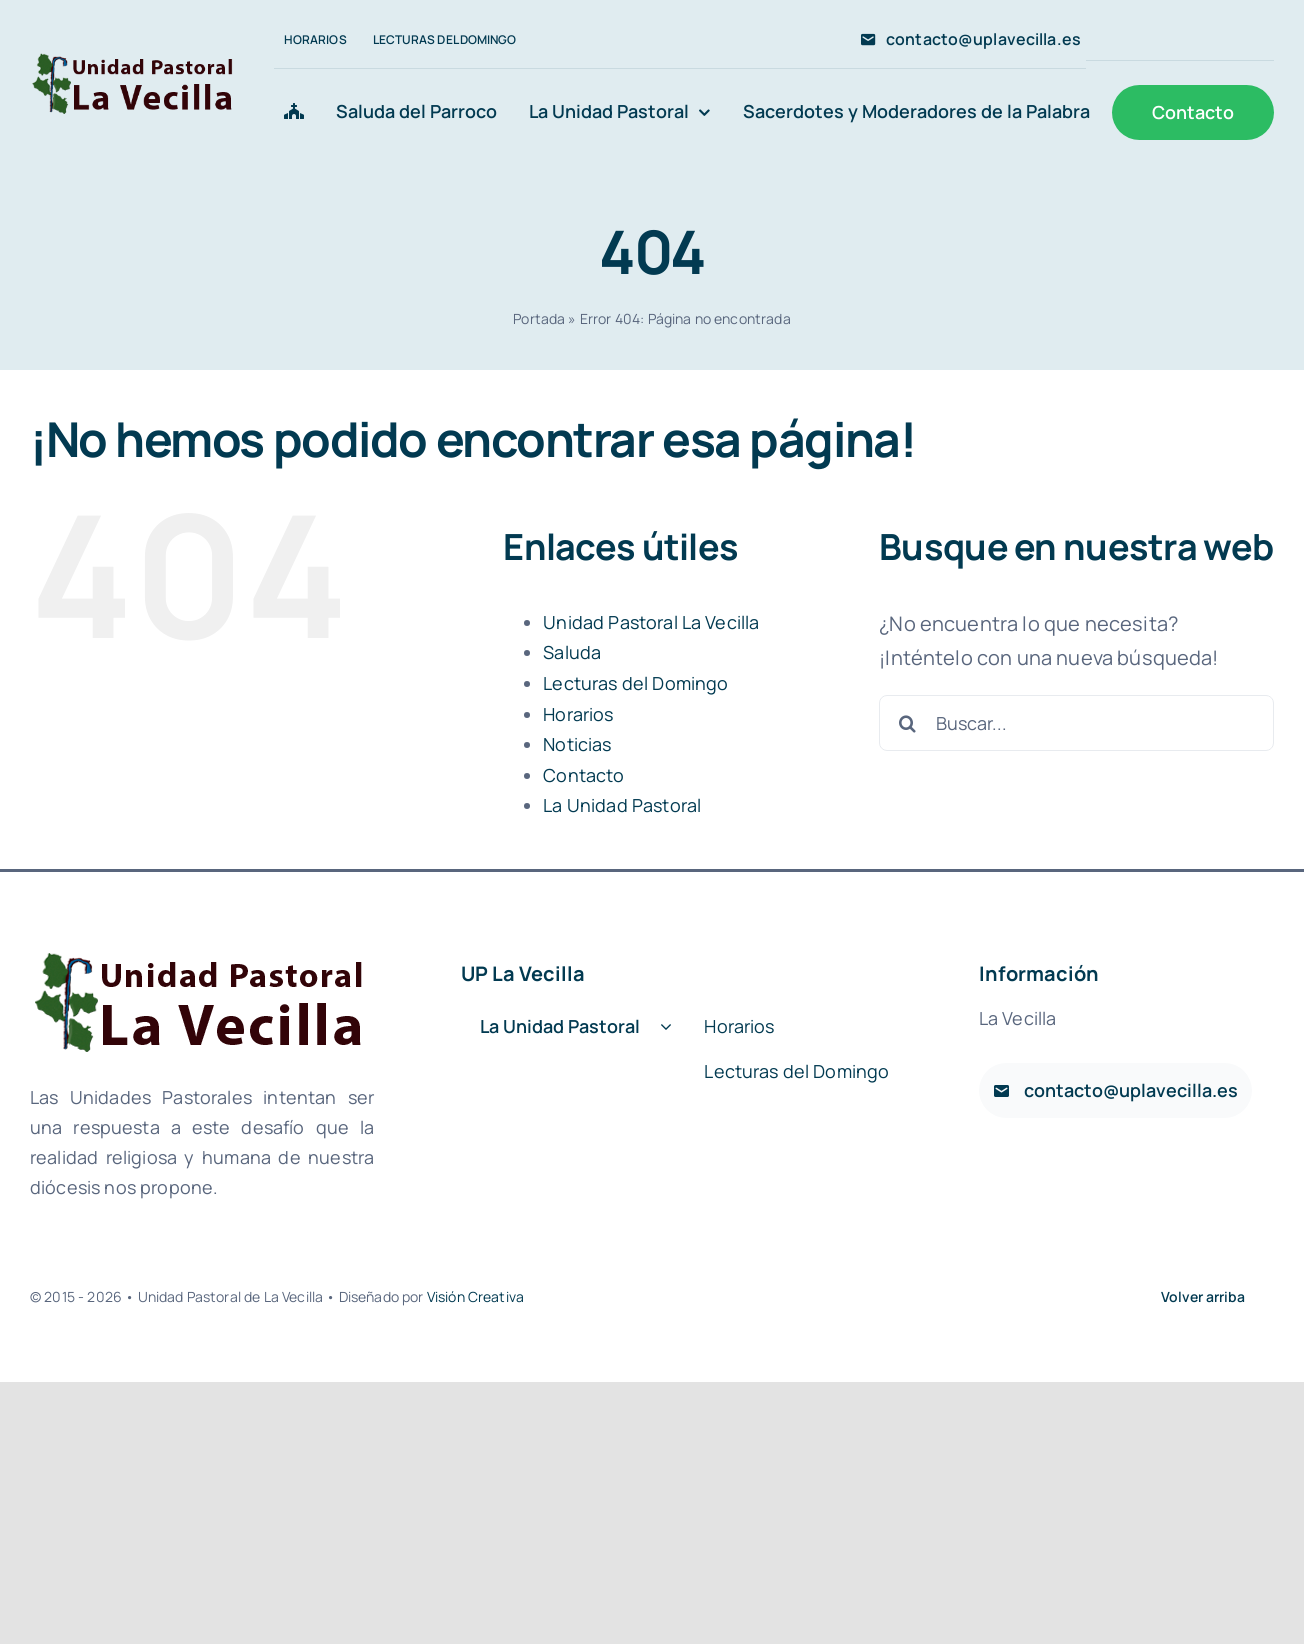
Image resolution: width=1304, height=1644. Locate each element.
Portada (539, 318)
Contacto (583, 775)
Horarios (578, 714)
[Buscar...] (1076, 723)
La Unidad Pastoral (622, 805)
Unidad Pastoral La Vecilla (651, 622)
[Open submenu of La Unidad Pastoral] (666, 1027)
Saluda (572, 652)
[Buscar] (907, 723)
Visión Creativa (475, 1296)
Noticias (577, 744)
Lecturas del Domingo (635, 683)
